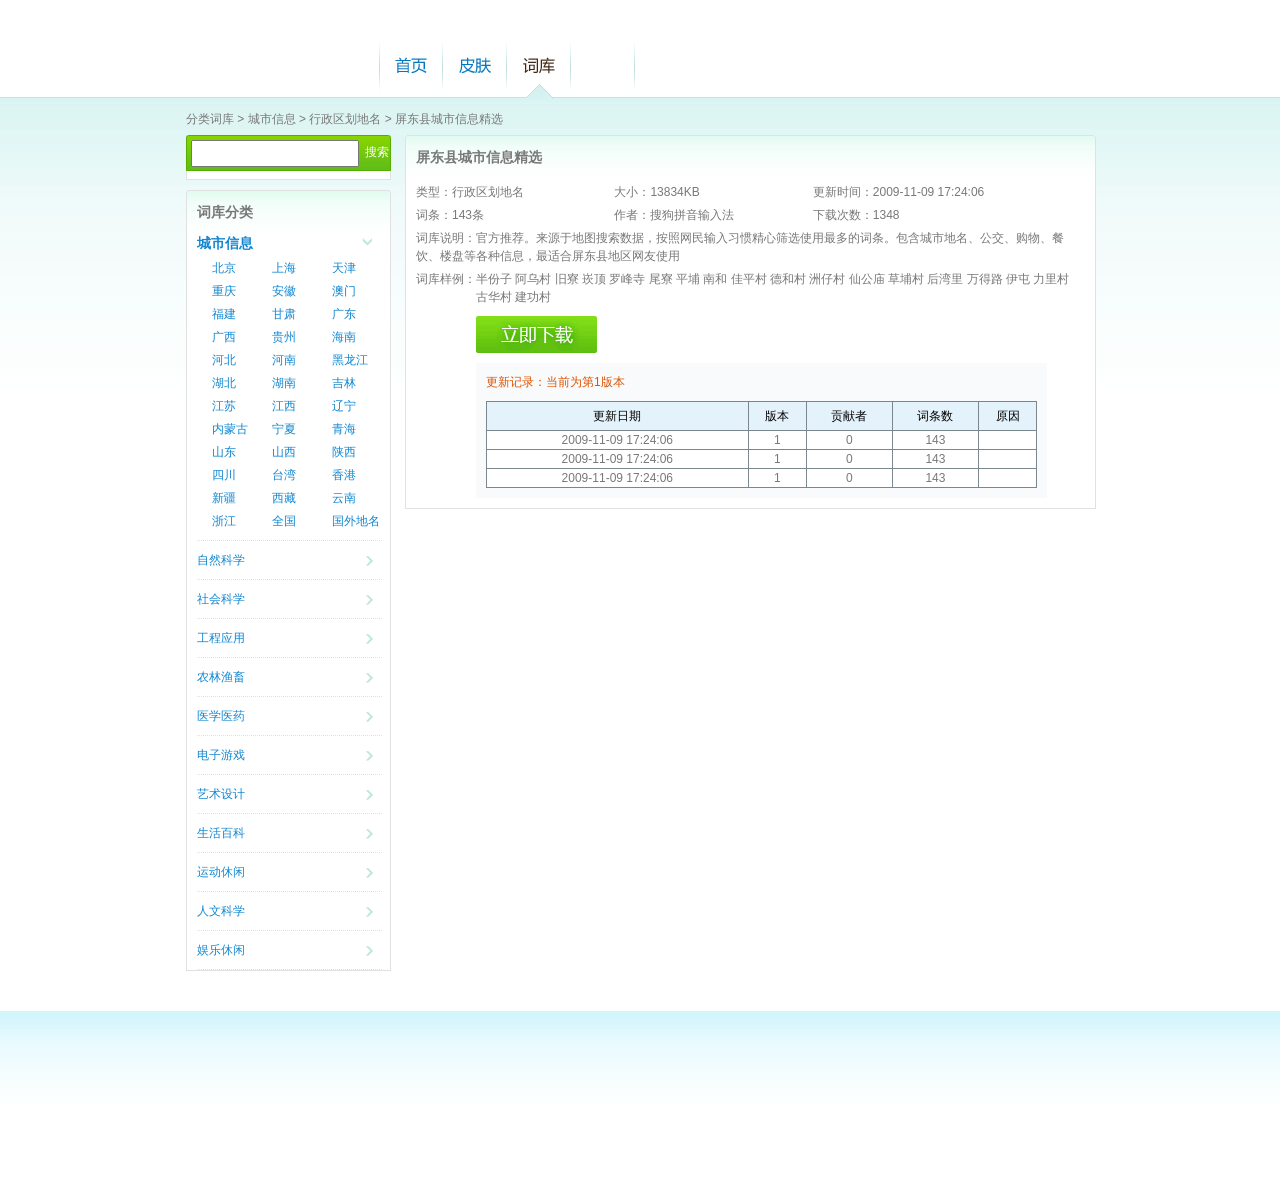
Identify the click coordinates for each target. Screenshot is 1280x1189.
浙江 (224, 521)
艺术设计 (221, 794)
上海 (284, 268)
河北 (224, 360)
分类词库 (210, 119)
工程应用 (221, 638)
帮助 (603, 65)
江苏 (224, 406)
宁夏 (284, 429)
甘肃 (284, 314)
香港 (344, 475)
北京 (224, 268)
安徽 (284, 291)
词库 (539, 65)
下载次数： (843, 215)
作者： (632, 215)
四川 (224, 475)
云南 (344, 498)
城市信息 (272, 119)
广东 (344, 314)
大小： (632, 192)
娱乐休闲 (221, 950)
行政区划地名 (345, 119)
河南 (284, 360)
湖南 (284, 383)
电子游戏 (221, 755)
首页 (411, 65)
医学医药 (221, 716)
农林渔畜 (221, 677)
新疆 (224, 498)
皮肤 (475, 65)
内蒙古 (230, 429)
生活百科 (221, 833)
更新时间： (843, 192)
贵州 (284, 337)
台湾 (284, 475)
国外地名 (356, 521)
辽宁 (344, 406)
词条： (434, 215)
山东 (224, 452)
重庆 (224, 291)
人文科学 (221, 911)
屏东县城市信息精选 (449, 119)
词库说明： (446, 238)
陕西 (344, 452)
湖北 (224, 383)
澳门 (344, 291)
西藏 (284, 498)
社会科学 (221, 599)
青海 (344, 429)
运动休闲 (221, 872)
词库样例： (446, 279)
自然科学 (221, 560)
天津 (344, 268)
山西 (284, 452)
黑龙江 (350, 360)
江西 (284, 406)
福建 (224, 314)
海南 (344, 337)
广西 (224, 337)
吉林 (344, 383)
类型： (434, 192)
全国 (284, 521)
